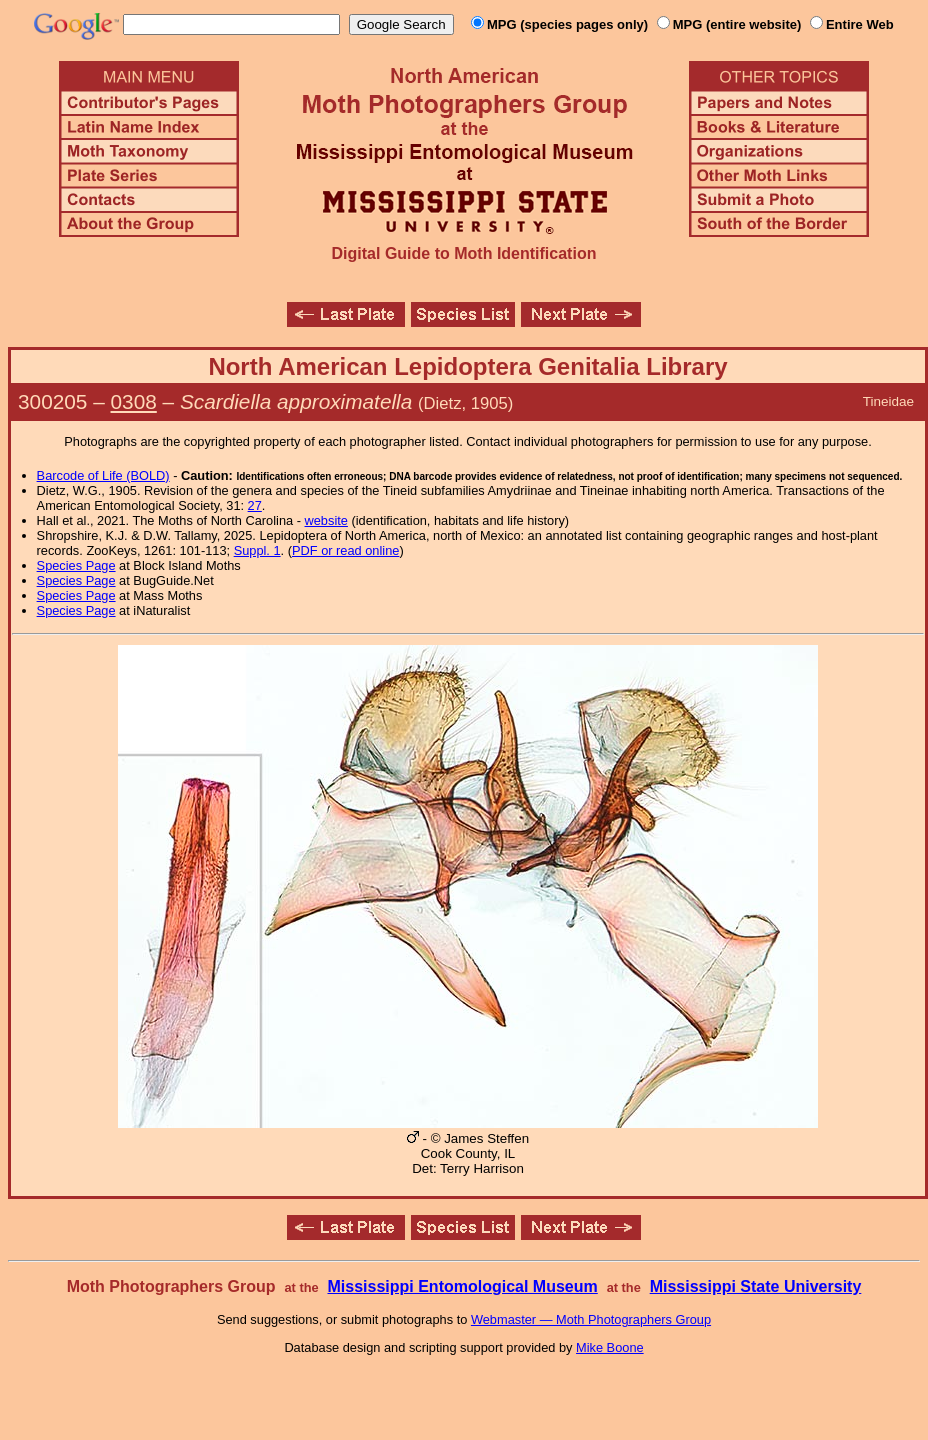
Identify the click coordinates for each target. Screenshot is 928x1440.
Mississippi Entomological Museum (462, 1286)
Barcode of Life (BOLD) (103, 475)
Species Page (76, 565)
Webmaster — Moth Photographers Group (591, 1319)
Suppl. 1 (257, 550)
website (326, 520)
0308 (134, 401)
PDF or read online (345, 550)
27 (255, 505)
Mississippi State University (756, 1286)
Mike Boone (610, 1347)
